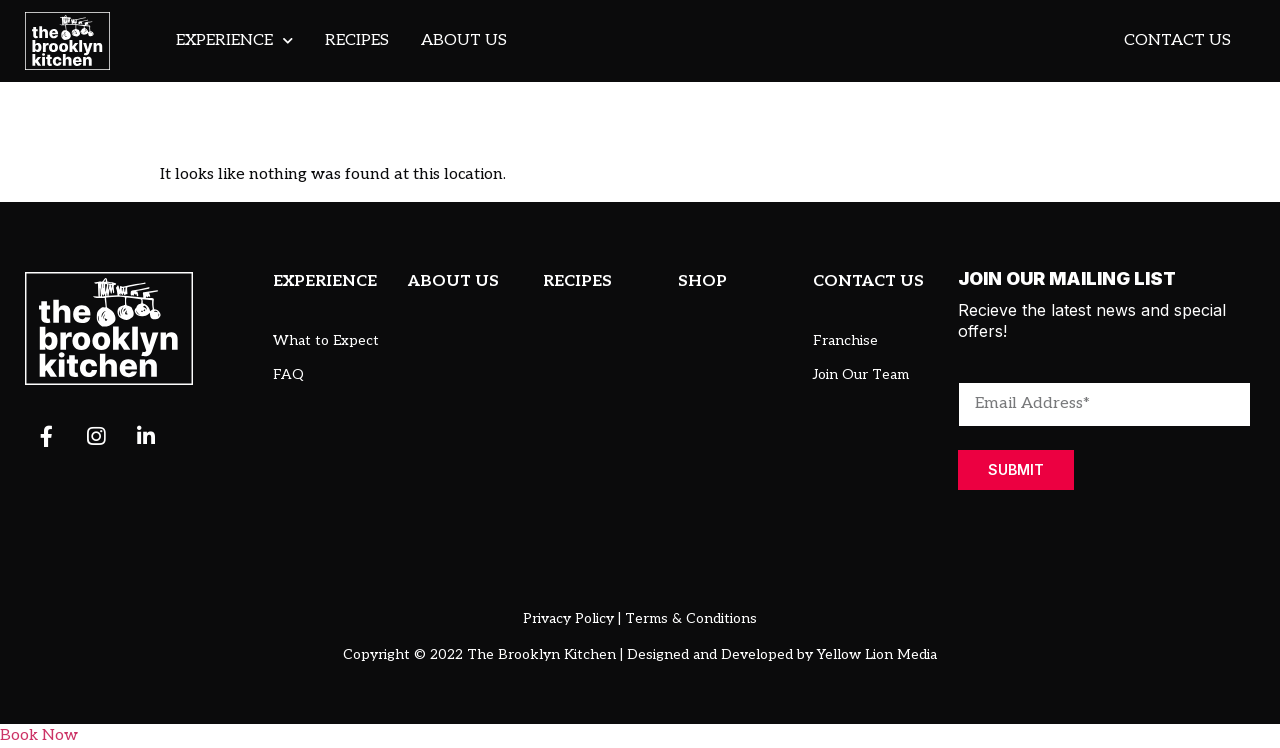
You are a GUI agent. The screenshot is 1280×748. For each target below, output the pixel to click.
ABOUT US (453, 281)
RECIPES (577, 281)
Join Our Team (861, 374)
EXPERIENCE (325, 281)
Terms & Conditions (691, 618)
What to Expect (326, 340)
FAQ (288, 374)
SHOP (702, 281)
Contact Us (1177, 40)
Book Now (39, 735)
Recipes (357, 40)
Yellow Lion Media (877, 654)
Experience (234, 41)
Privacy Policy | (572, 618)
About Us (464, 40)
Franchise (845, 340)
